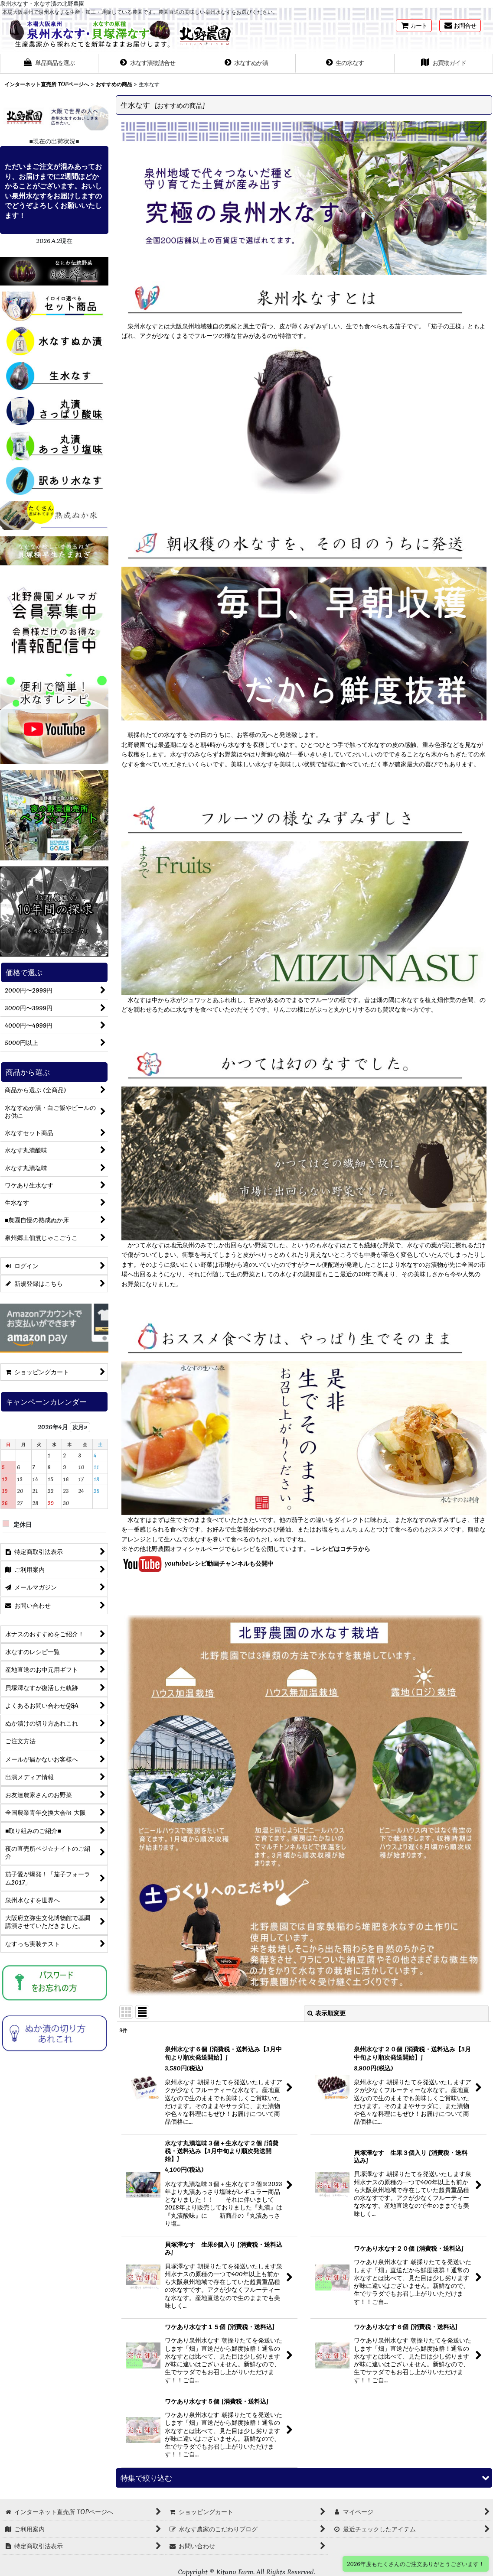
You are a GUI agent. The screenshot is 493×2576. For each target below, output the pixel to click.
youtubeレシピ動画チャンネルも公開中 (197, 1563)
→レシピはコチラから (340, 1548)
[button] (49, 63)
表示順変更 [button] (326, 2013)
